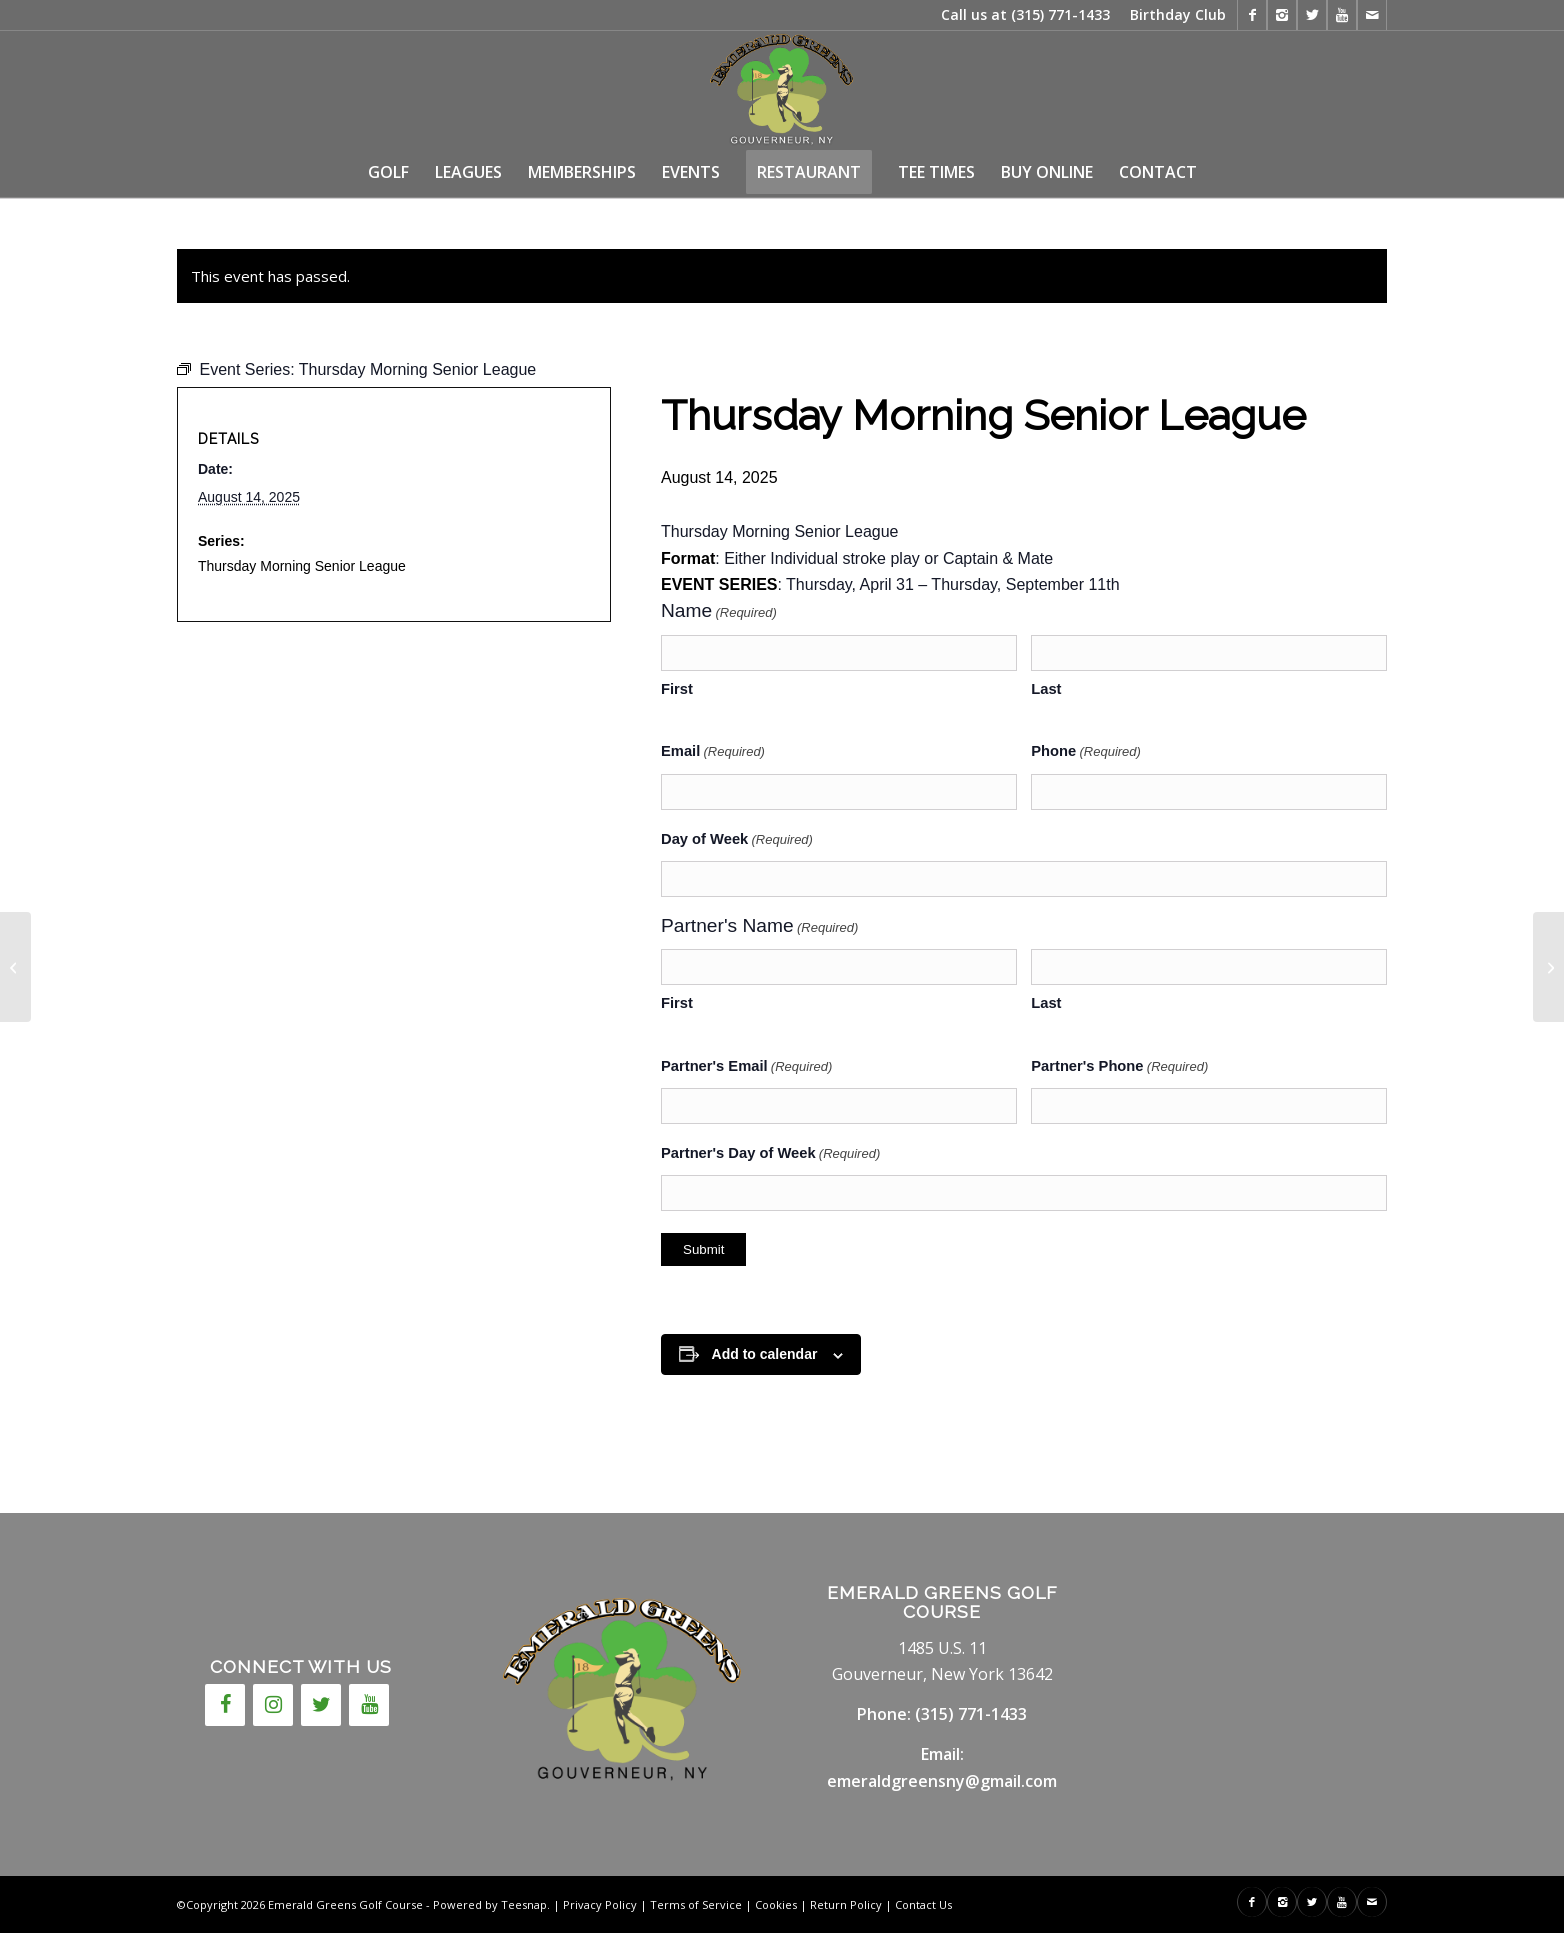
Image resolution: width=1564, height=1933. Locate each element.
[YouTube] (369, 1705)
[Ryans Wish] (1548, 967)
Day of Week (737, 840)
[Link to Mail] (1372, 15)
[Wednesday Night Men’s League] (15, 967)
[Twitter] (321, 1705)
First (677, 689)
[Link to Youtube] (1342, 15)
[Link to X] (1312, 15)
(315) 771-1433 (1060, 14)
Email (713, 752)
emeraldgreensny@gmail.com (942, 1781)
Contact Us (923, 1904)
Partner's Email (746, 1067)
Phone (1086, 752)
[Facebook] (225, 1705)
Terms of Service (696, 1904)
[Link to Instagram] (1282, 15)
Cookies (776, 1904)
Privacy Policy (600, 1904)
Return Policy (846, 1904)
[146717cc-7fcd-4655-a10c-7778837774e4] (781, 89)
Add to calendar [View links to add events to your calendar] (765, 1354)
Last (1046, 689)
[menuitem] (1173, 15)
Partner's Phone (1119, 1067)
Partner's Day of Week (770, 1154)
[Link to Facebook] (1252, 15)
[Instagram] (273, 1705)
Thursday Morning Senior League (302, 566)
